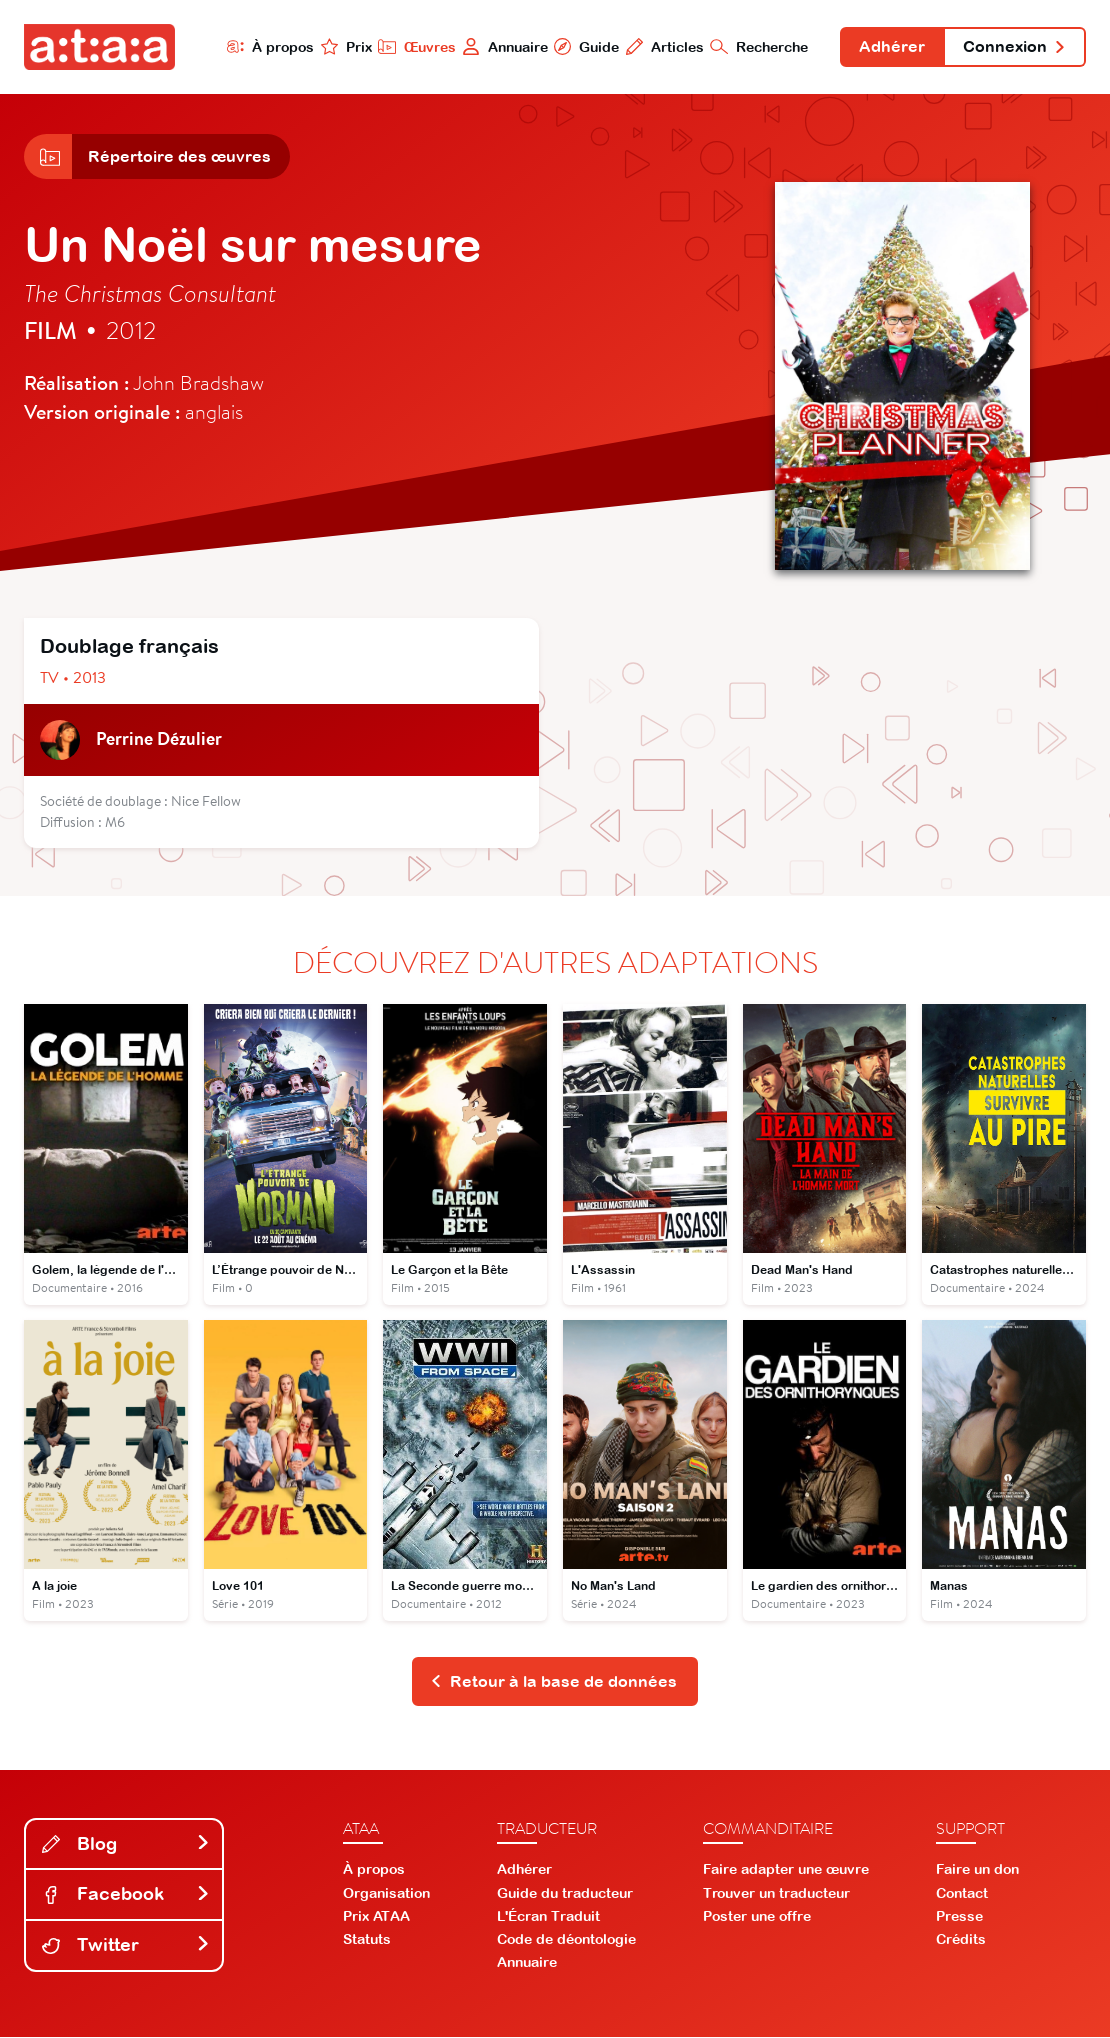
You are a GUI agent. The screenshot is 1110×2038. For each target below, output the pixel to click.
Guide (585, 46)
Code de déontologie (566, 1941)
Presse (959, 1918)
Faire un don (977, 1871)
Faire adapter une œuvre (786, 1871)
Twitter (126, 1946)
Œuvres (415, 46)
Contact (962, 1894)
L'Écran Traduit (548, 1918)
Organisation (386, 1894)
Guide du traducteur (565, 1894)
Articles (663, 46)
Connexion (1014, 48)
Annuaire (503, 46)
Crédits (961, 1941)
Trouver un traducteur (776, 1894)
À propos (268, 46)
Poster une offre (757, 1918)
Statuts (367, 1941)
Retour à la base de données (553, 1683)
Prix (344, 46)
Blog (126, 1844)
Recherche (758, 46)
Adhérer (891, 48)
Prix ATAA (376, 1918)
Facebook (126, 1895)
